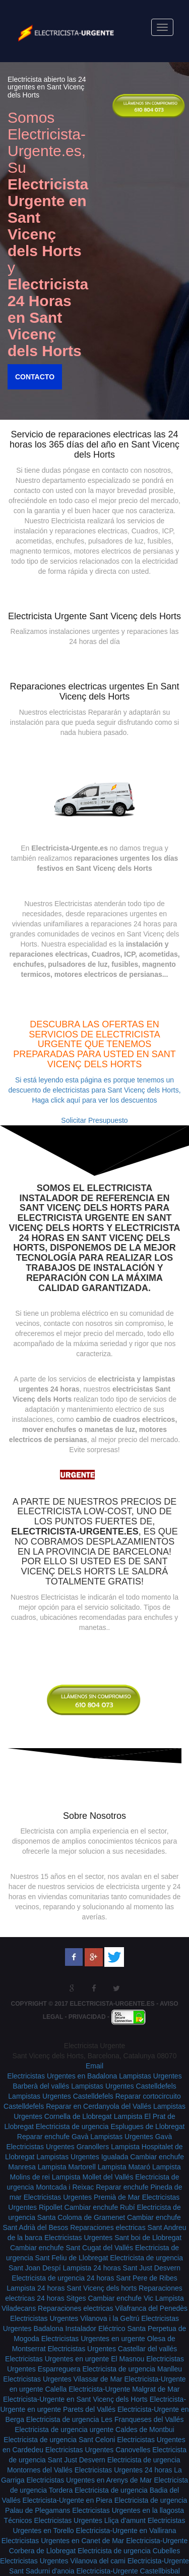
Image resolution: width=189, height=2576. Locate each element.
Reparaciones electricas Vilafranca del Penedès (112, 2308)
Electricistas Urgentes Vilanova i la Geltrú (75, 2318)
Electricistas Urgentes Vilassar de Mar (62, 2379)
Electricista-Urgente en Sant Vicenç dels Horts (75, 2399)
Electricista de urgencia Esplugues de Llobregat (110, 2126)
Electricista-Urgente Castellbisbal (128, 2571)
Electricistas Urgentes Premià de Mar (82, 2197)
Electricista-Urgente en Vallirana (126, 2531)
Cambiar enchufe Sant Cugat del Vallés (71, 2248)
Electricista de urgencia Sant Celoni (59, 2440)
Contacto (32, 377)
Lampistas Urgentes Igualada (82, 2157)
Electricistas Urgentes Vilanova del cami (62, 2561)
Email (94, 2066)
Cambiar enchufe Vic (120, 2298)
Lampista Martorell (67, 2167)
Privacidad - (90, 2016)
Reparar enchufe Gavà (53, 2137)
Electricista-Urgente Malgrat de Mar (124, 2389)
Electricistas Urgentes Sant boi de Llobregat (112, 2238)
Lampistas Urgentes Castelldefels (123, 2086)
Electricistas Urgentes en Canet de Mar (63, 2541)
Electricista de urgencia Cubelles (129, 2551)
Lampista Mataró (124, 2167)
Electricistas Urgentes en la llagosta (128, 2510)
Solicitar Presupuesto (94, 1120)
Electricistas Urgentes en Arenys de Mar (89, 2480)
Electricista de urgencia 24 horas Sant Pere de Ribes (94, 2278)
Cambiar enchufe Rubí (100, 2207)
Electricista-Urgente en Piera (67, 2500)
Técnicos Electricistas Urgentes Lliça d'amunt (75, 2520)
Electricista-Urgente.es (112, 2003)
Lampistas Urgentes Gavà (131, 2137)
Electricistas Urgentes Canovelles (98, 2450)
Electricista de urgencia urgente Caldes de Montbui (94, 2429)
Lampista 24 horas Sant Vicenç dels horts (72, 2288)
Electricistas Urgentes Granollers (57, 2147)
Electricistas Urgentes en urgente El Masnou (74, 2359)
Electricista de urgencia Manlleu (132, 2369)
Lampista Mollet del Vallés (93, 2177)
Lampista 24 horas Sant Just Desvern (121, 2268)
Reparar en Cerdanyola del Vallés (98, 2106)
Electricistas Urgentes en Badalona (62, 2076)
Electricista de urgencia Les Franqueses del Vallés (105, 2419)
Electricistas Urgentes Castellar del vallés (112, 2349)
